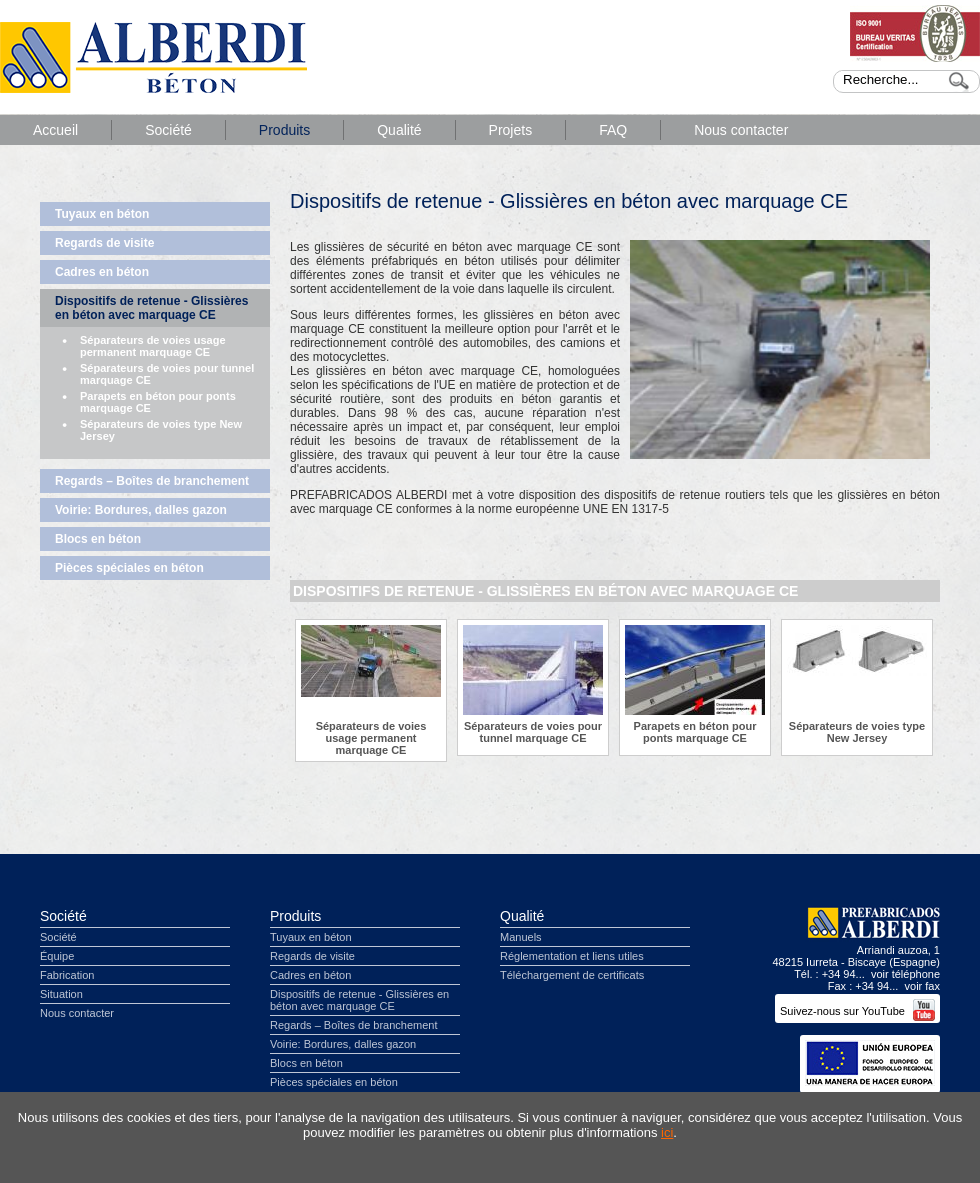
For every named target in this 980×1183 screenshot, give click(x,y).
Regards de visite (104, 243)
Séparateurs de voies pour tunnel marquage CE (167, 374)
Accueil (55, 130)
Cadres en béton (102, 272)
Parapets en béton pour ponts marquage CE (158, 402)
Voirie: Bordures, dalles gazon (141, 510)
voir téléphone (905, 974)
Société (168, 130)
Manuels (521, 937)
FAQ (613, 130)
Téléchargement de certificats (572, 975)
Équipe (57, 956)
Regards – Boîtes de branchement (152, 481)
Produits (284, 130)
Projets (511, 130)
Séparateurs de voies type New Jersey (161, 430)
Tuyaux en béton (102, 214)
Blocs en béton (98, 539)
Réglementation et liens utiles (572, 956)
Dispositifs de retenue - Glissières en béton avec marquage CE (151, 308)
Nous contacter (741, 130)
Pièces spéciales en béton (129, 568)
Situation (61, 994)
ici (667, 1132)
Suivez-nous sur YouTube (857, 1011)
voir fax (922, 986)
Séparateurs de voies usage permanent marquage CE (153, 346)
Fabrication (67, 975)
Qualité (399, 130)
